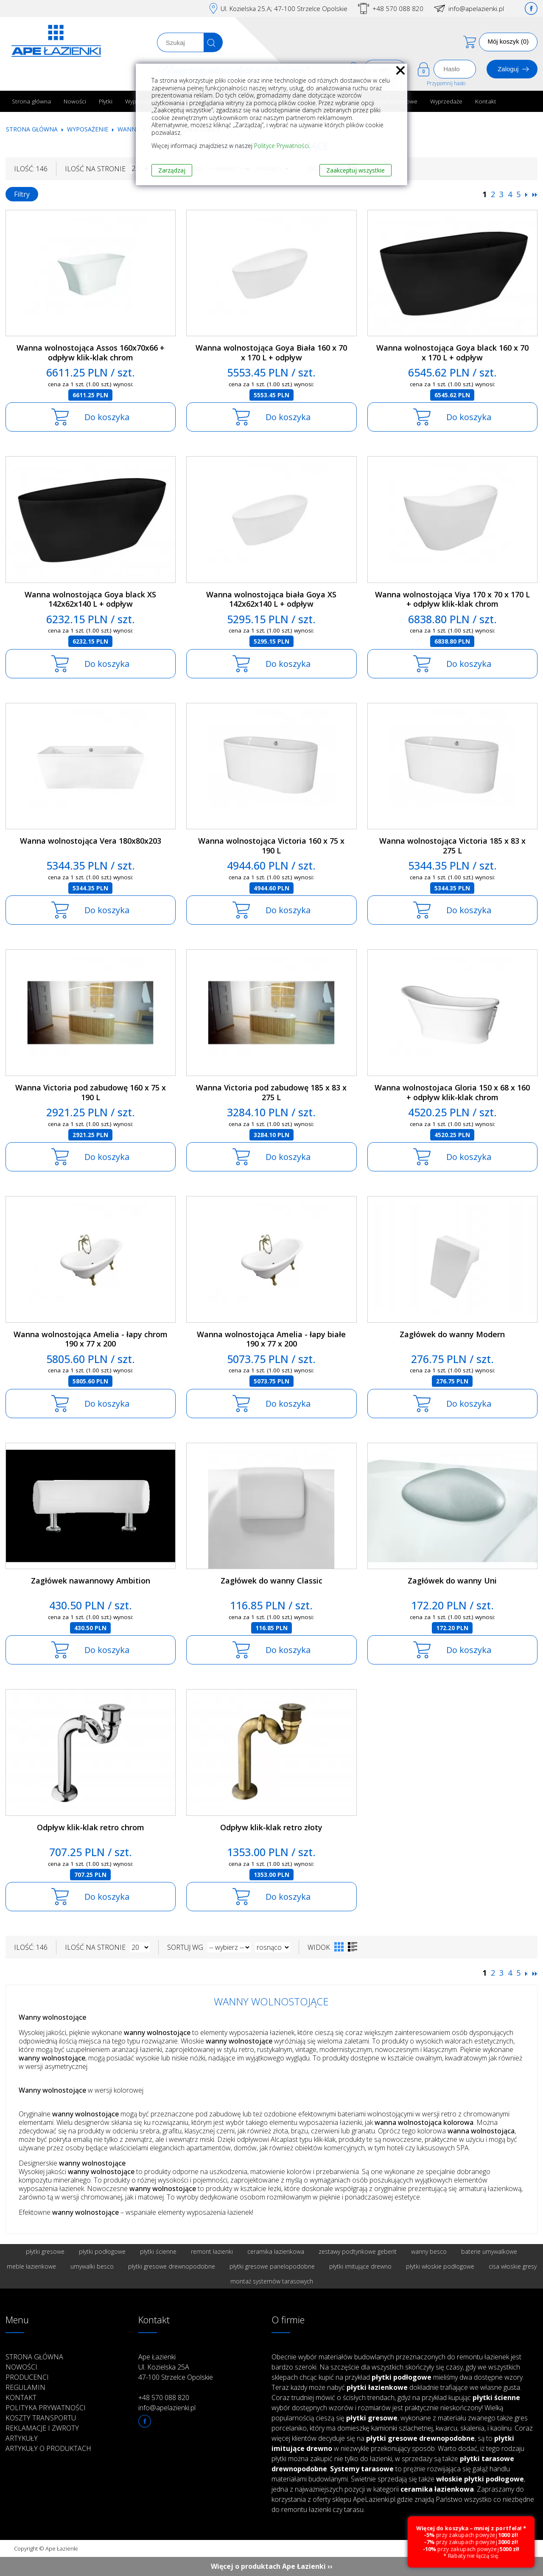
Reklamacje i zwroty (42, 2428)
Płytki (105, 101)
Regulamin (25, 2387)
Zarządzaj (171, 170)
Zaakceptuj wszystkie (355, 170)
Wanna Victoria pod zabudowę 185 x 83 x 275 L (271, 1092)
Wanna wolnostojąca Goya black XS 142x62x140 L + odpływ (90, 599)
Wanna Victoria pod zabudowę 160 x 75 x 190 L (90, 1092)
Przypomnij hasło (446, 83)
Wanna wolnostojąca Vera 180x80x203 (90, 841)
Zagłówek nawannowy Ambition (90, 1580)
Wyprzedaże (446, 101)
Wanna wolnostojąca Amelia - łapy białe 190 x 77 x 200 (271, 1339)
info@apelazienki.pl (476, 8)
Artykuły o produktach (48, 2448)
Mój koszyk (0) (508, 41)
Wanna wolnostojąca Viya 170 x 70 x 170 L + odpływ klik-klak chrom (452, 599)
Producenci (27, 2377)
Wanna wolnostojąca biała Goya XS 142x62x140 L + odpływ (271, 599)
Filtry (22, 194)
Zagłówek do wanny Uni (452, 1580)
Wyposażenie (88, 129)
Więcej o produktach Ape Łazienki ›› (272, 2566)
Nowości (75, 101)
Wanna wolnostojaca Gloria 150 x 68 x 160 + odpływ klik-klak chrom (452, 1092)
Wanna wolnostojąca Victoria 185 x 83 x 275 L (452, 846)
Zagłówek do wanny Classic (271, 1580)
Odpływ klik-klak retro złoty (271, 1827)
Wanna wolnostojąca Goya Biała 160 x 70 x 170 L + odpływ (271, 352)
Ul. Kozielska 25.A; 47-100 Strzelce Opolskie (284, 8)
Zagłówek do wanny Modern (452, 1334)
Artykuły (22, 2438)
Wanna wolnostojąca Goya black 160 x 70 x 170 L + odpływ (452, 352)
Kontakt (485, 101)
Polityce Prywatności (281, 146)
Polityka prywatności (46, 2407)
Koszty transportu (41, 2418)
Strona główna (31, 101)
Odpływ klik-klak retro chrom (90, 1827)
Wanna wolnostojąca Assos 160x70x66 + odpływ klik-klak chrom (91, 352)
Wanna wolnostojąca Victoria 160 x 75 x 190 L (271, 846)
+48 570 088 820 (397, 8)
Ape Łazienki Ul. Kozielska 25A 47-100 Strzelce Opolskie (175, 2367)
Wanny (129, 129)
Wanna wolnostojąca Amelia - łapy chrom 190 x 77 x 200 (91, 1339)
